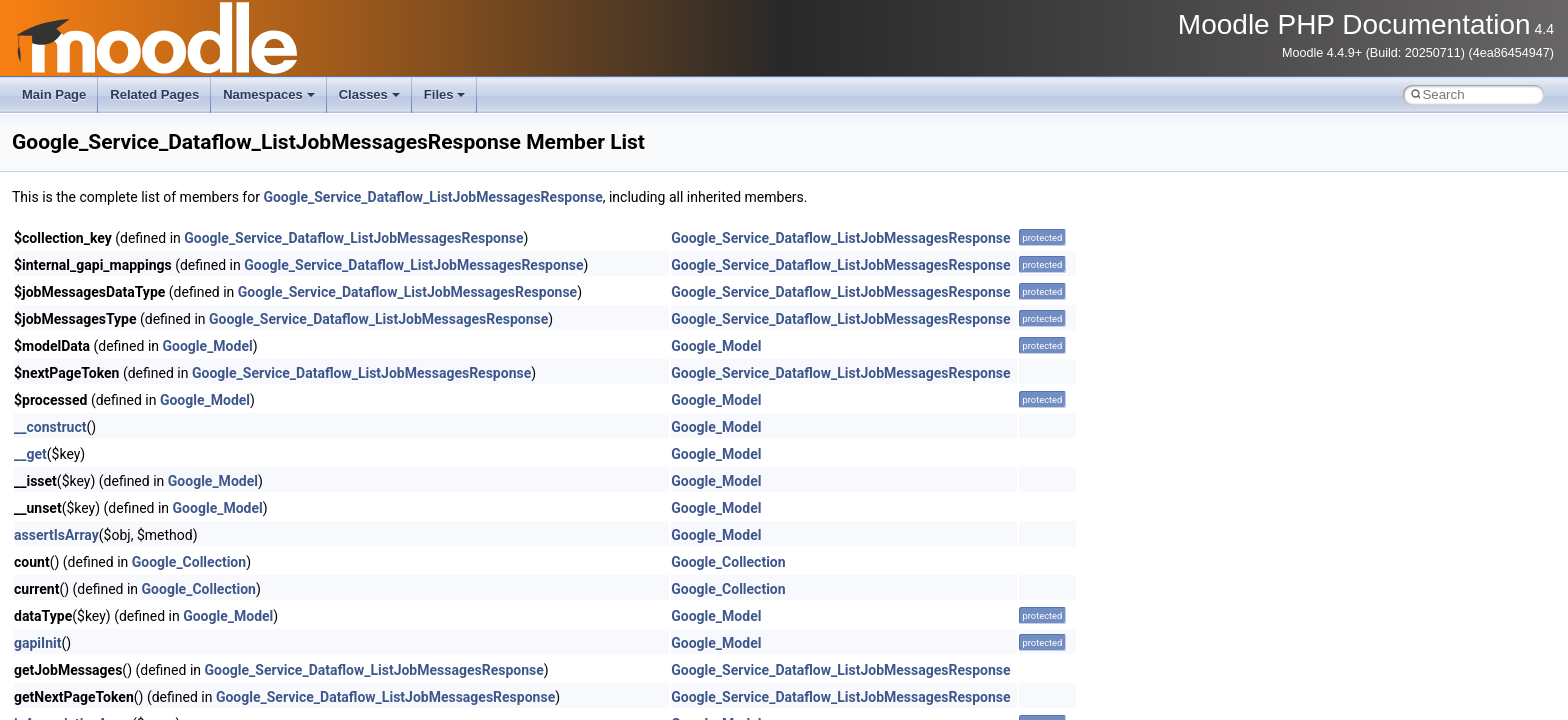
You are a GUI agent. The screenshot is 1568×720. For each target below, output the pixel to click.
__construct (50, 427)
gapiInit (37, 643)
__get (30, 454)
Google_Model (208, 346)
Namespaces (269, 94)
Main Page (54, 94)
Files (445, 94)
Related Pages (154, 94)
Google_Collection (189, 562)
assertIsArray (56, 535)
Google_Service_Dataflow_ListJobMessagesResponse (432, 197)
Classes (369, 94)
